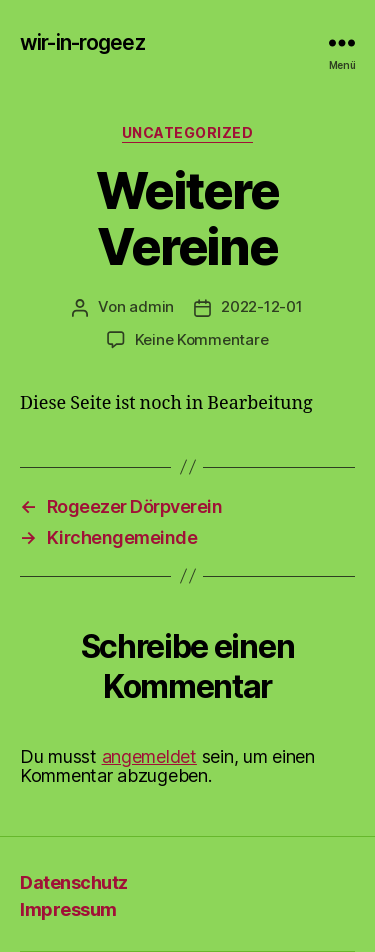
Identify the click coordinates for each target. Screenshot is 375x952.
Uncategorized (188, 132)
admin (151, 306)
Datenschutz (74, 882)
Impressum (68, 909)
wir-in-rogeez (82, 42)
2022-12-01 (261, 306)
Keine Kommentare (202, 339)
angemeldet (149, 756)
